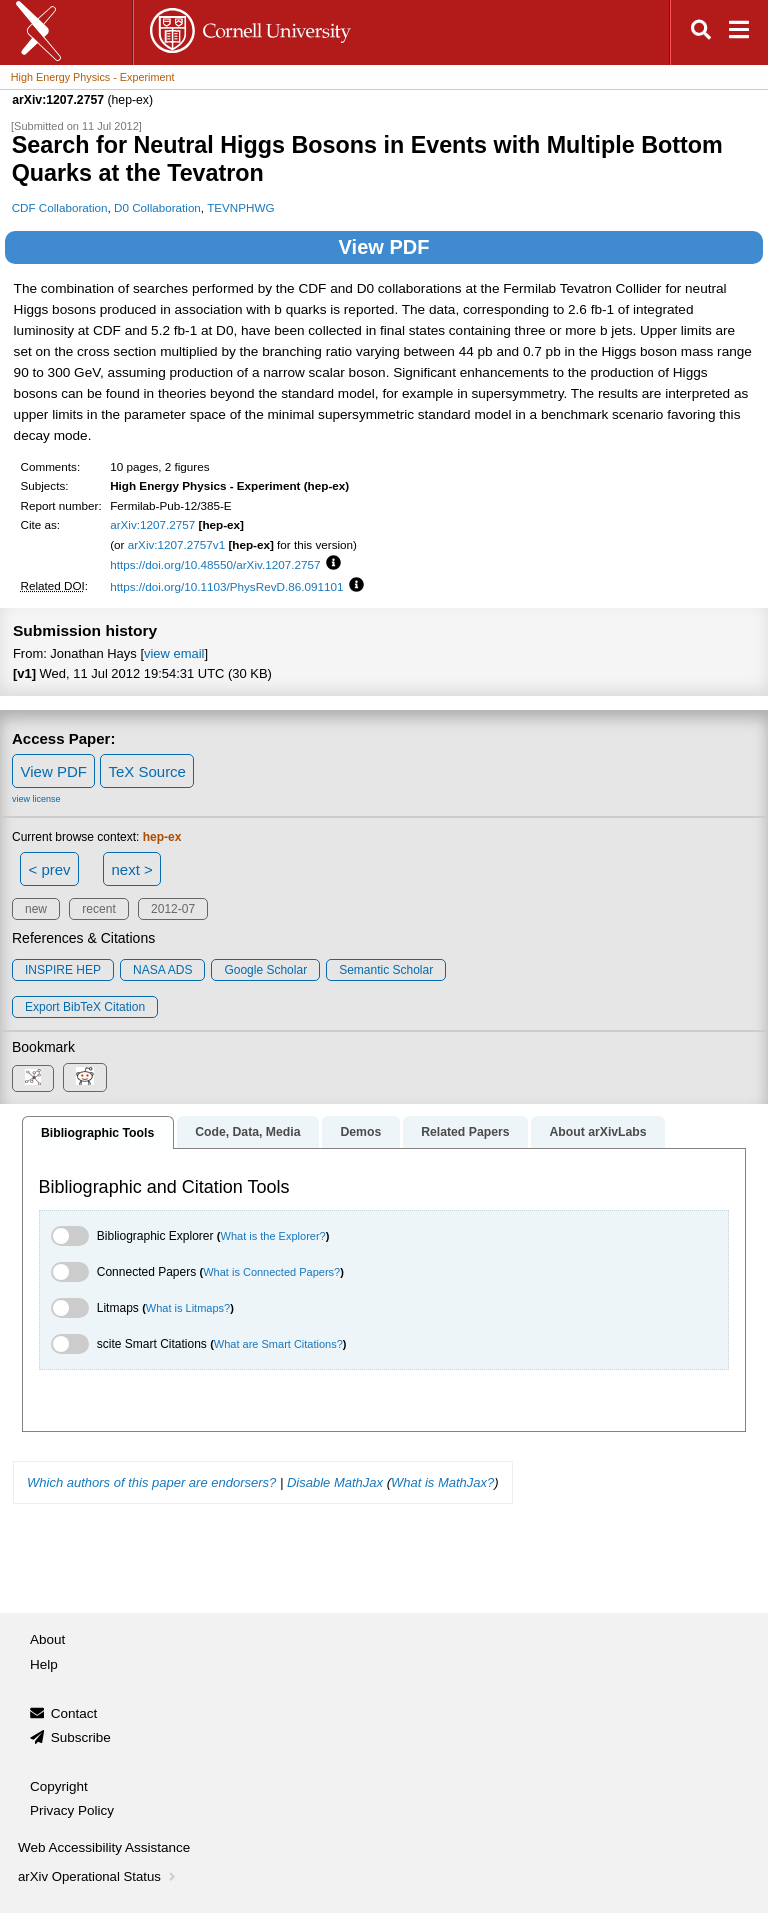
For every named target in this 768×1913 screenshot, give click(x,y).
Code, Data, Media (247, 1132)
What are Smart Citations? (278, 1344)
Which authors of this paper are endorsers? (151, 1482)
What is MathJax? (442, 1482)
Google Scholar (265, 970)
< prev (50, 869)
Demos (360, 1132)
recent (98, 909)
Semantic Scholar (386, 970)
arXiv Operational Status (98, 1876)
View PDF (384, 247)
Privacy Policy (72, 1810)
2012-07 (173, 909)
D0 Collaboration (157, 207)
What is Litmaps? (188, 1308)
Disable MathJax (335, 1482)
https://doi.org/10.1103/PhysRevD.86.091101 (226, 586)
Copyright (59, 1786)
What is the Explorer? (273, 1236)
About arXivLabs (597, 1132)
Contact (74, 1713)
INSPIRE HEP (63, 970)
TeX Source (147, 771)
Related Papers (465, 1132)
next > (131, 869)
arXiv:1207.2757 (152, 524)
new (36, 909)
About (47, 1639)
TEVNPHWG (240, 207)
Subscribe (81, 1737)
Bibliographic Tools (97, 1133)
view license (36, 799)
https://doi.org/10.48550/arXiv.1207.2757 (215, 564)
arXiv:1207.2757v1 (176, 544)
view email (174, 653)
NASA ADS (162, 970)
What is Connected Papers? (271, 1272)
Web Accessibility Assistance (104, 1847)
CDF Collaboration (60, 207)
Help (44, 1664)
